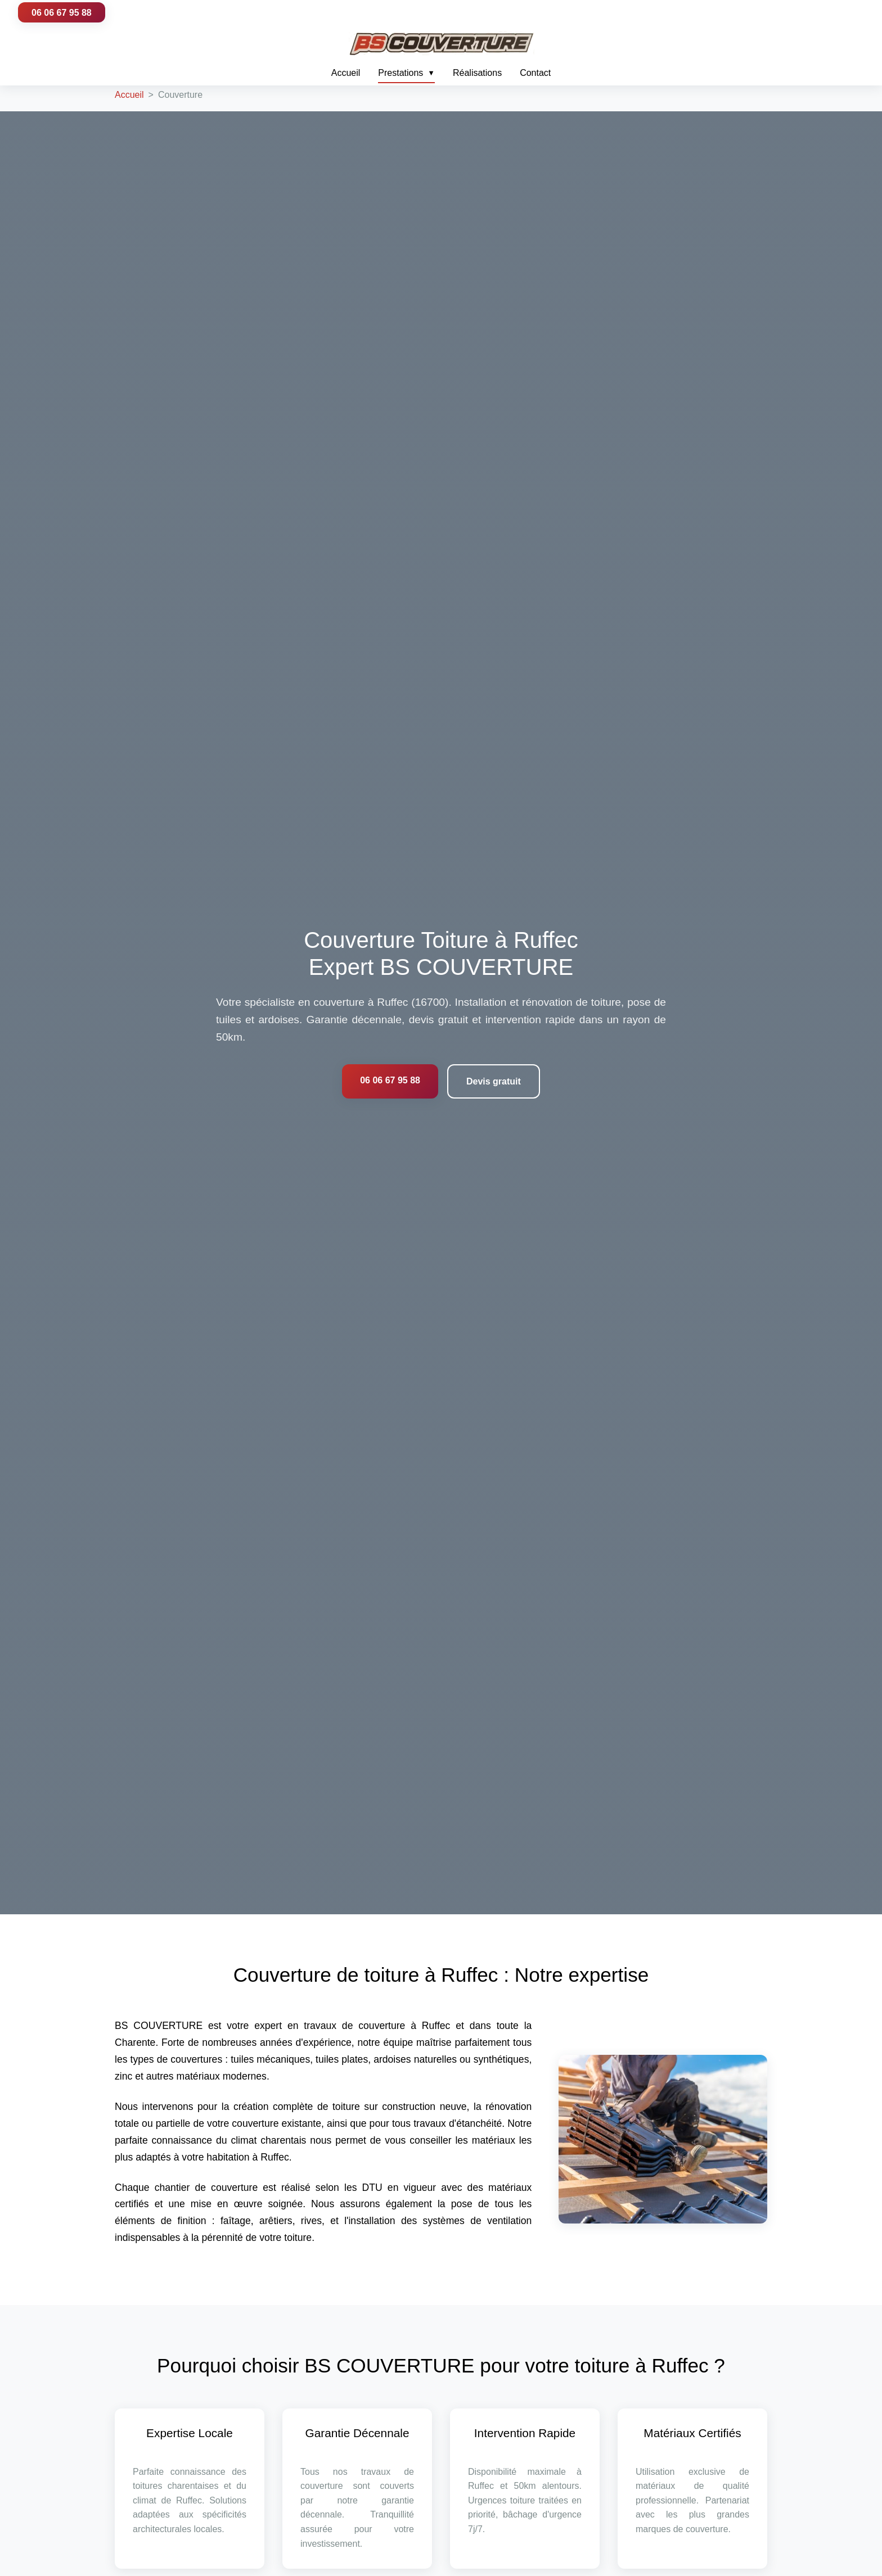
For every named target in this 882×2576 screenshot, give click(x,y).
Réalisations (477, 73)
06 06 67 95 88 (62, 12)
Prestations (406, 73)
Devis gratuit (493, 1081)
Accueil (346, 73)
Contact (535, 73)
